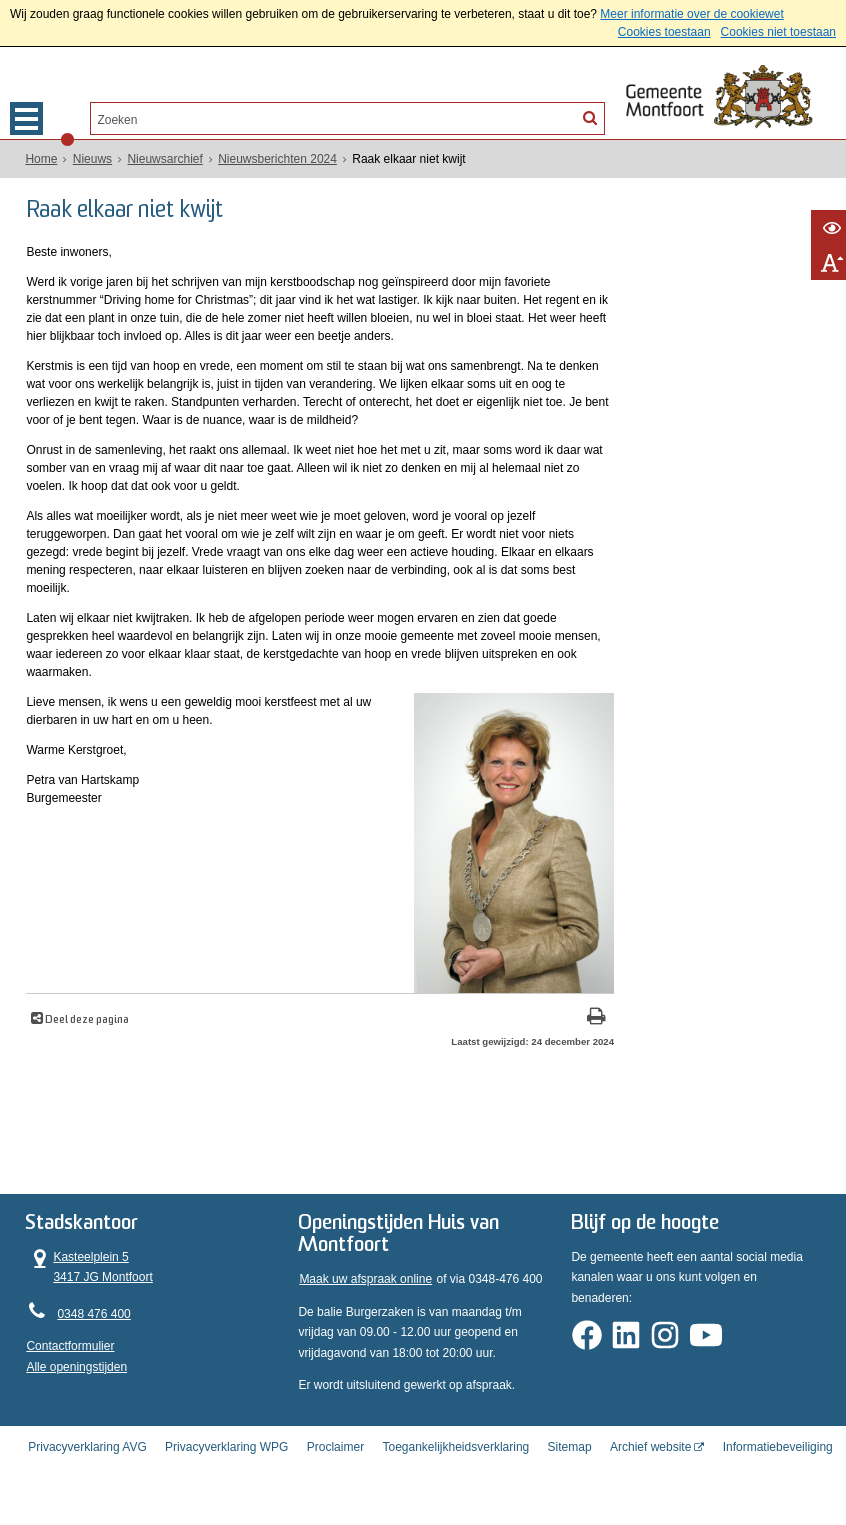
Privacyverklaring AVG (87, 1468)
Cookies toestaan (664, 32)
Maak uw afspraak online (365, 1307)
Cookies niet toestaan (778, 32)
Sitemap (570, 1468)
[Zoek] (590, 117)
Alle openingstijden (76, 1393)
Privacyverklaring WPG (226, 1468)
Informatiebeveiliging (778, 1468)
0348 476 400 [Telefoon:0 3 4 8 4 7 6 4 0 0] (93, 1340)
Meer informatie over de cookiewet (691, 14)
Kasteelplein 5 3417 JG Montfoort (89, 1293)
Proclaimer (335, 1468)
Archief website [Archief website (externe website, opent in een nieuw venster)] (650, 1468)
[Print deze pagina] (493, 1050)
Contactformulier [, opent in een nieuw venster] (70, 1373)
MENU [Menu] (26, 118)
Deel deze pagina (86, 1052)
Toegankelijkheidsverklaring (455, 1468)
